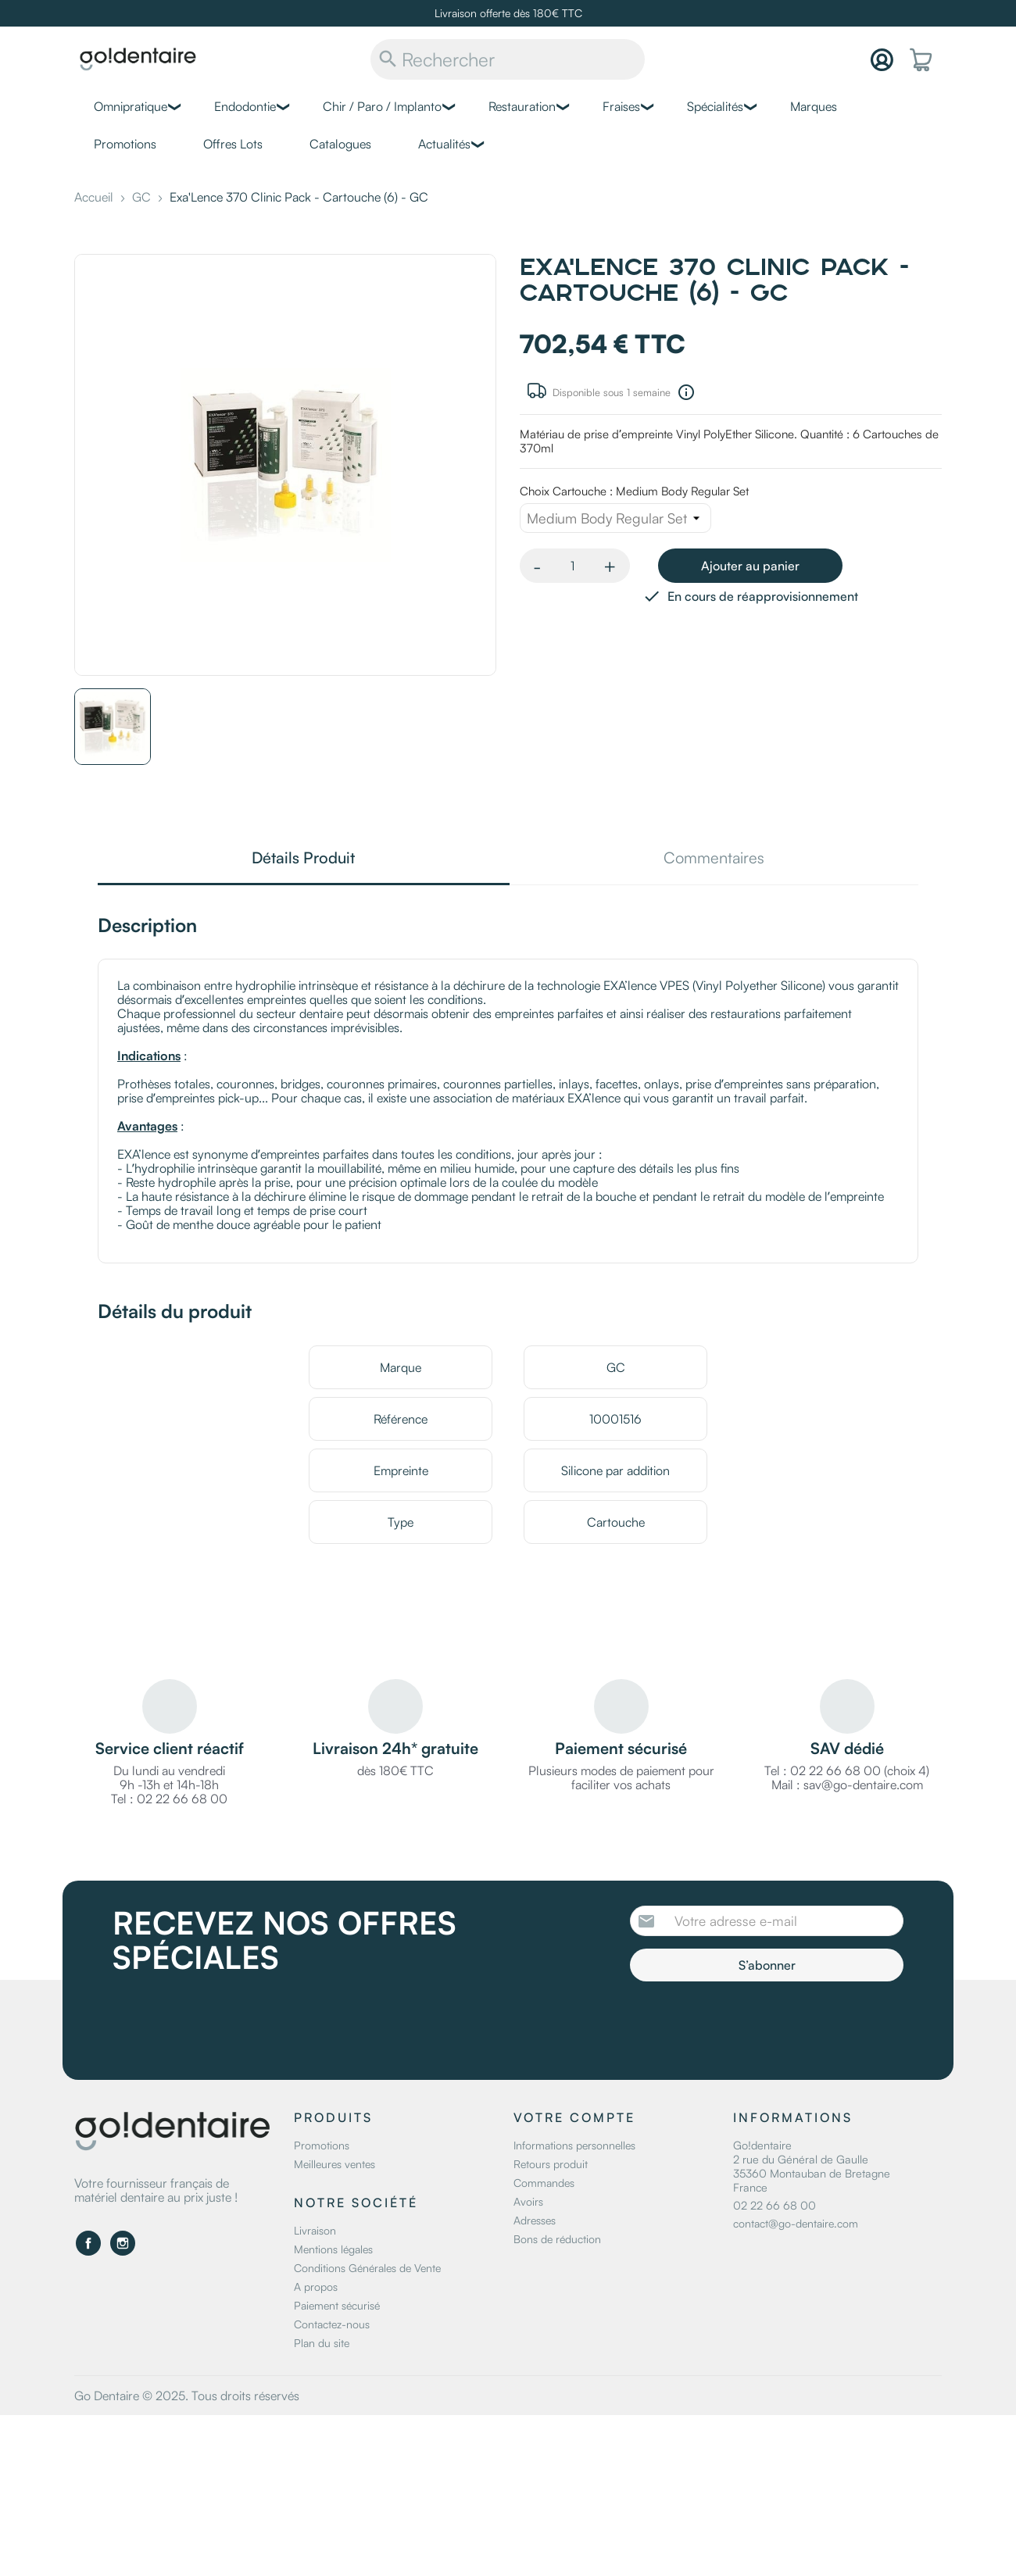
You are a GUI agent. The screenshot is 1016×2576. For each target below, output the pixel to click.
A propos (316, 2286)
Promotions (125, 144)
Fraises (621, 106)
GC (615, 1367)
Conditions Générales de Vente (367, 2267)
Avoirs (528, 2201)
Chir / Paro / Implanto (382, 106)
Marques (813, 106)
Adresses (534, 2220)
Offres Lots (233, 144)
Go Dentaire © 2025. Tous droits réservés (186, 2395)
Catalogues (340, 144)
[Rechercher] (507, 59)
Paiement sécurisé (337, 2305)
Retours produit (550, 2163)
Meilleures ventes (334, 2163)
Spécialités (715, 106)
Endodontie (245, 106)
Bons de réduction (557, 2239)
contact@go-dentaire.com (795, 2223)
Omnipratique (130, 106)
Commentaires (714, 859)
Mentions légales (333, 2249)
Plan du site (321, 2342)
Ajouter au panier (750, 565)
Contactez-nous (332, 2324)
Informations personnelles (574, 2145)
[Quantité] (572, 565)
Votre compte (574, 2117)
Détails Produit (303, 859)
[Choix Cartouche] (615, 518)
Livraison (315, 2230)
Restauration (522, 106)
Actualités (444, 144)
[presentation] (760, 2024)
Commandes (543, 2182)
